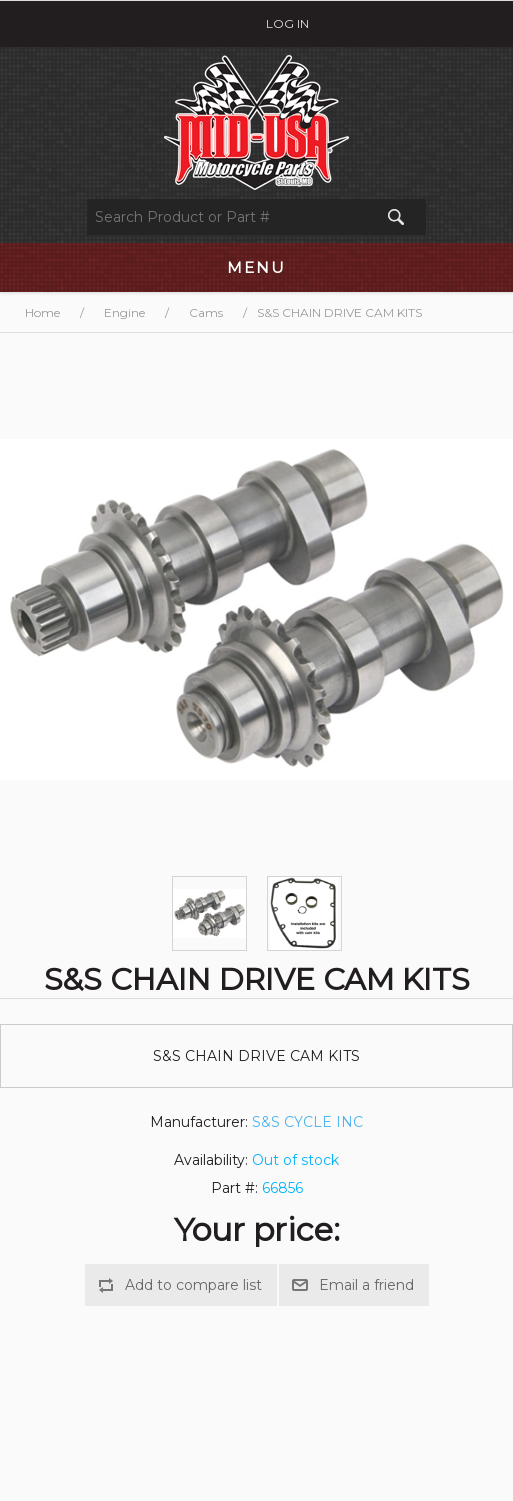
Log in (287, 23)
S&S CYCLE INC (307, 1122)
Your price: (257, 1229)
